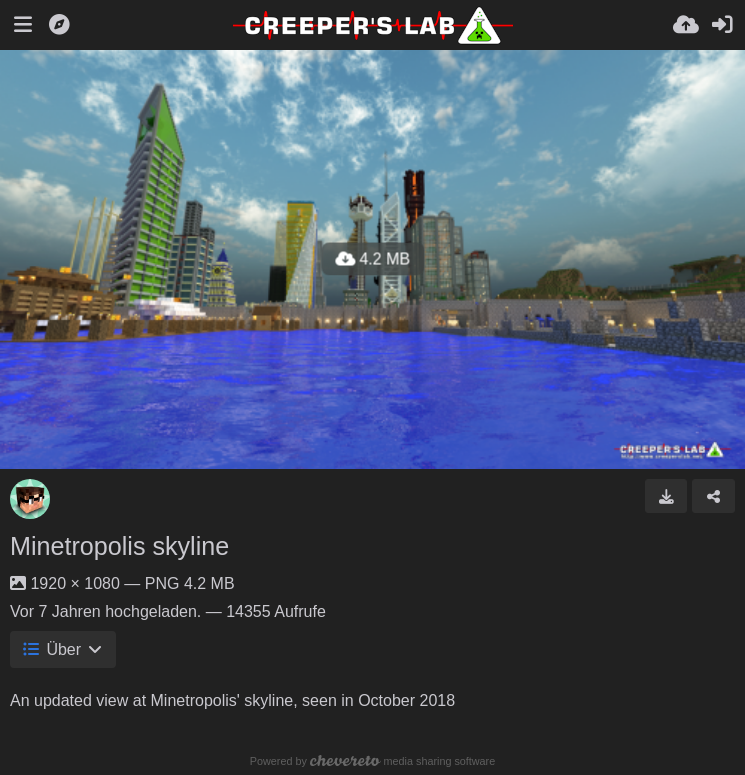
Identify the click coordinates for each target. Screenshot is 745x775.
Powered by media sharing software (372, 761)
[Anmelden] (722, 25)
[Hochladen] (686, 25)
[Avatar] (30, 499)
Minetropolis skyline (119, 546)
